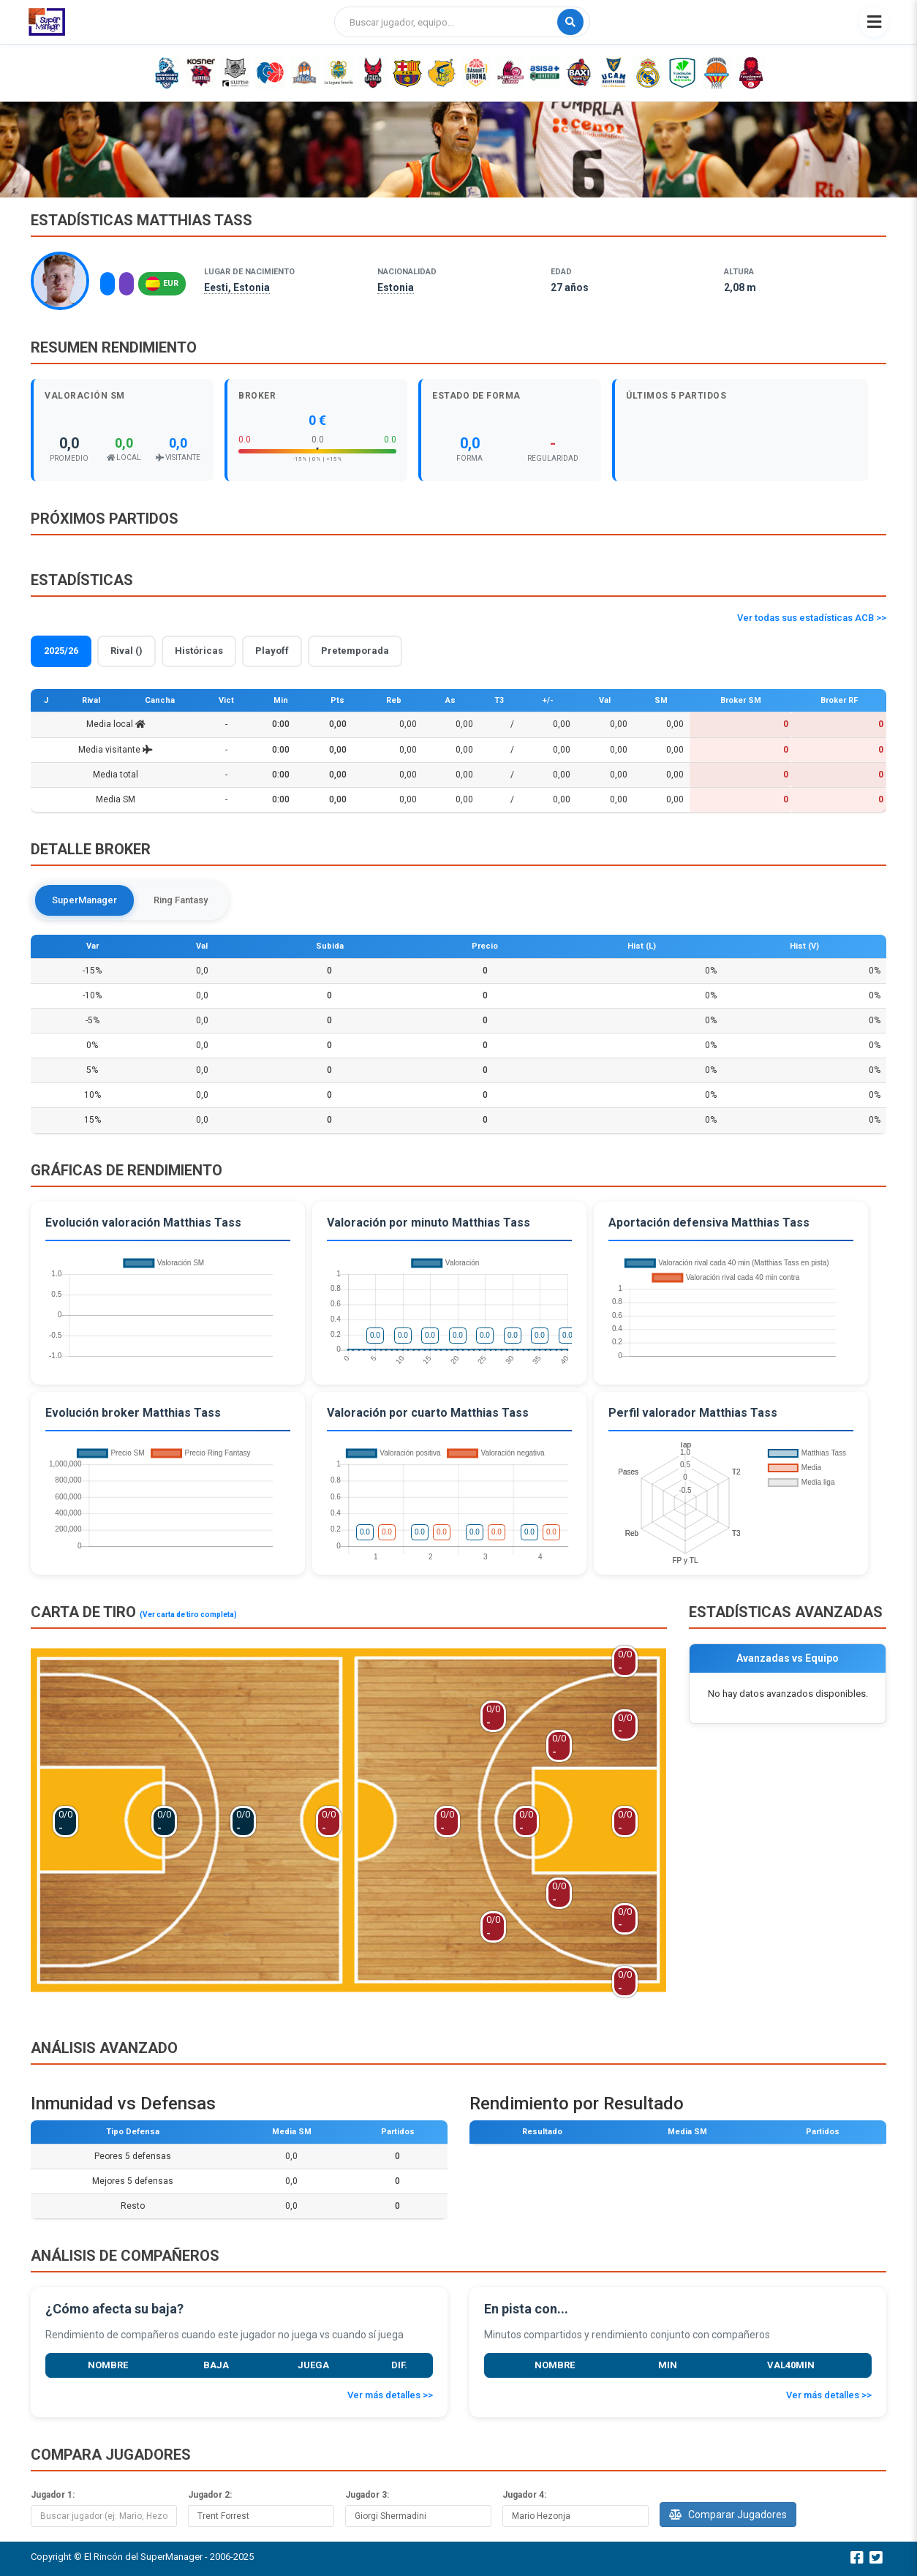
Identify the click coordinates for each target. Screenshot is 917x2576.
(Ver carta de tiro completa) (188, 1615)
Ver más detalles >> (390, 2395)
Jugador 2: (210, 2495)
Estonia (395, 287)
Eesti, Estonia (237, 287)
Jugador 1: (53, 2495)
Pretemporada (355, 650)
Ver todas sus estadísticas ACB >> (811, 617)
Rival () (126, 650)
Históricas (199, 650)
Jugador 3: (367, 2495)
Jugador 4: (524, 2495)
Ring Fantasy (183, 900)
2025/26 (61, 650)
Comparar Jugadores (728, 2515)
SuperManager (85, 900)
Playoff (272, 650)
